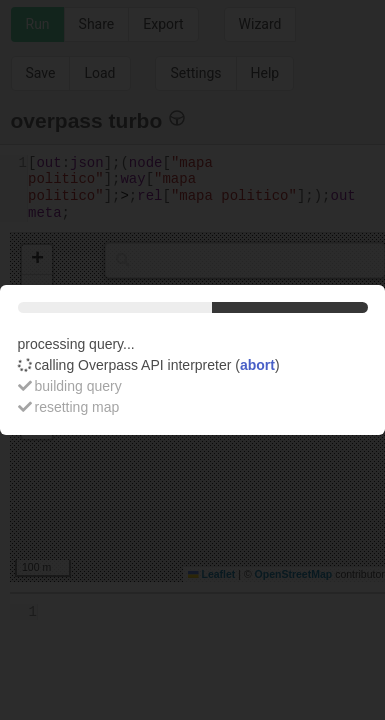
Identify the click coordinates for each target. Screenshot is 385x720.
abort (257, 365)
